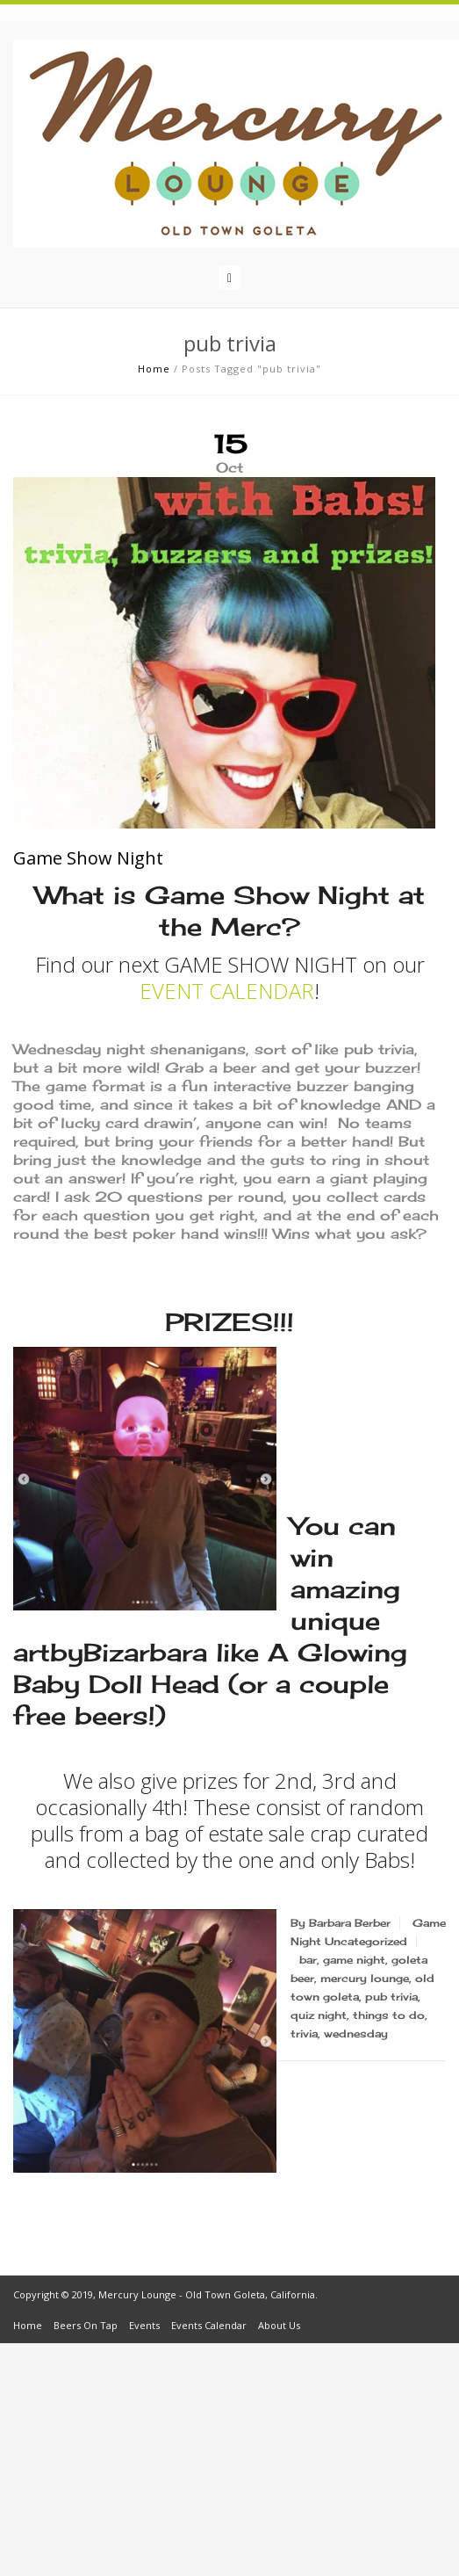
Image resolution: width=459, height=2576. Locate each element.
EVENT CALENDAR (227, 990)
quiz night (318, 2015)
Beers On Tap (86, 2325)
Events (144, 2325)
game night (354, 1959)
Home (154, 368)
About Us (279, 2325)
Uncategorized (366, 1941)
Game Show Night (88, 858)
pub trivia (391, 1996)
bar (308, 1959)
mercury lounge (364, 1978)
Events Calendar (209, 2325)
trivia (304, 2033)
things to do (389, 2015)
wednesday (356, 2033)
